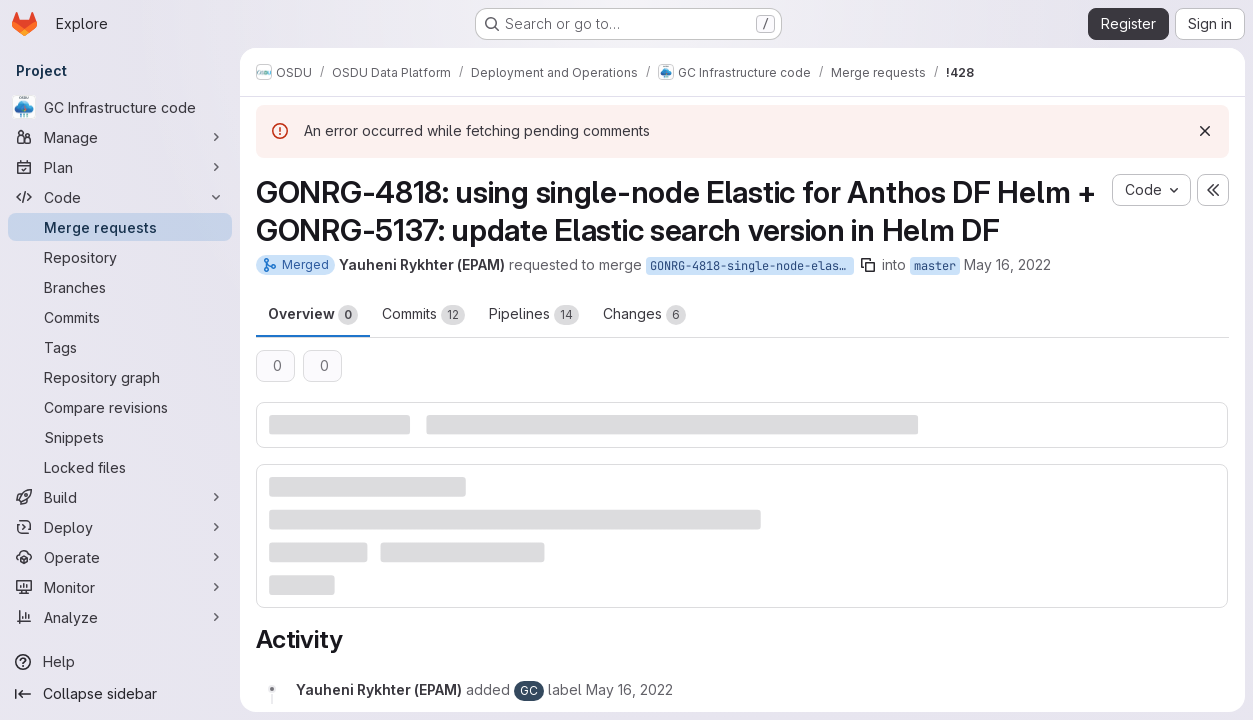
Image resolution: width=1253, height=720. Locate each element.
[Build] (120, 497)
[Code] (120, 197)
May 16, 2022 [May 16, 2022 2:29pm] (1007, 264)
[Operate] (120, 557)
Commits (423, 315)
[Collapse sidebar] (120, 694)
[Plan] (120, 167)
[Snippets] (120, 437)
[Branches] (120, 287)
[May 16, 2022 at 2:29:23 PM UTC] (629, 689)
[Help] (120, 662)
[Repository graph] (120, 377)
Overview (313, 315)
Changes (644, 315)
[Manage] (120, 137)
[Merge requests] (120, 227)
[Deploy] (120, 527)
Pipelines (534, 315)
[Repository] (120, 257)
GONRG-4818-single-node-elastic (752, 266)
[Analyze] (120, 617)
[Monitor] (120, 587)
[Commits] (120, 317)
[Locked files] (120, 467)
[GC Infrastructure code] (120, 107)
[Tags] (120, 347)
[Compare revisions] (120, 407)
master (935, 266)
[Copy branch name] (868, 265)
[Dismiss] (1205, 131)
